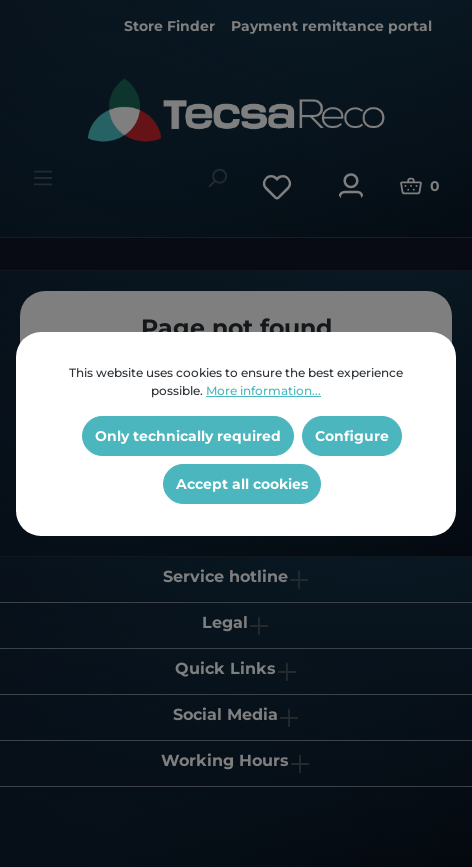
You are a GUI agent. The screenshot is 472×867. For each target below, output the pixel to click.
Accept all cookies (242, 484)
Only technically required (188, 436)
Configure (352, 436)
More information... (263, 390)
